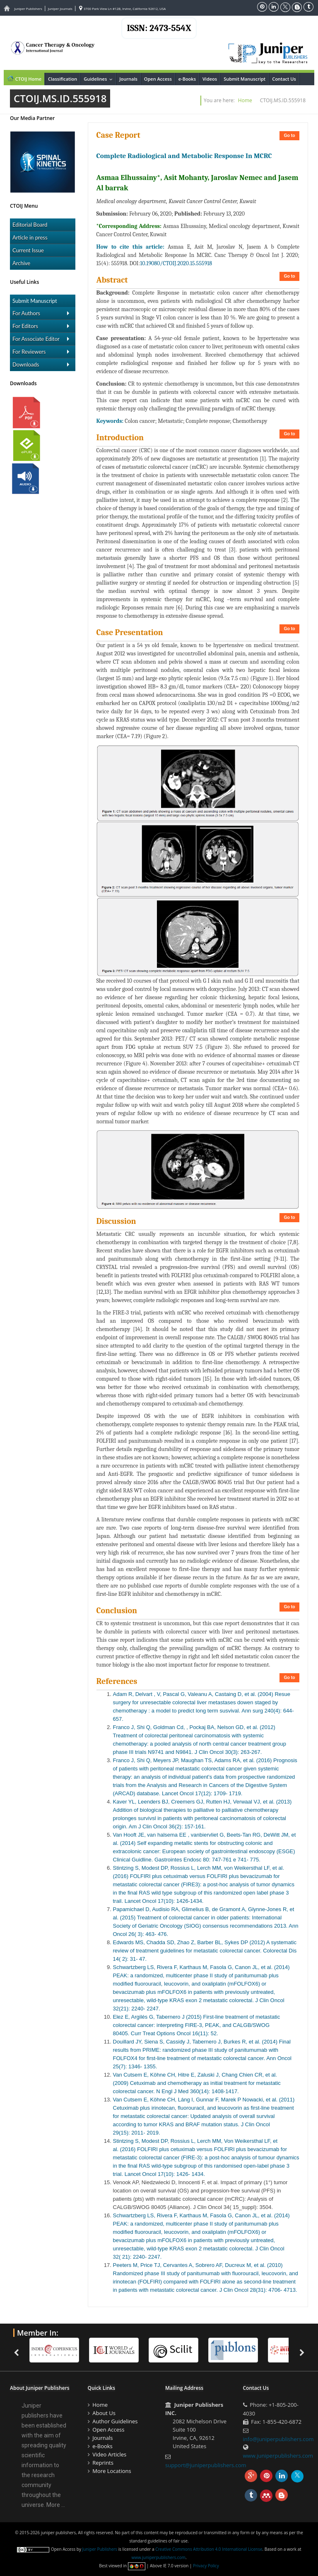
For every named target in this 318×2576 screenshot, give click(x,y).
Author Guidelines (114, 2421)
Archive (21, 263)
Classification (62, 79)
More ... (55, 2505)
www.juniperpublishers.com (278, 2455)
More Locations (111, 2471)
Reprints (102, 2462)
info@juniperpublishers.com (278, 2439)
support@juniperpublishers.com (205, 2465)
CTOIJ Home (24, 78)
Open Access (158, 79)
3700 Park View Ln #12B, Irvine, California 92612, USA (122, 8)
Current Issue (28, 250)
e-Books (187, 79)
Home (245, 100)
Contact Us (284, 79)
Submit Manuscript (244, 79)
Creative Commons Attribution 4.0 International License (208, 2549)
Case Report (118, 135)
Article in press (30, 237)
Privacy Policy (206, 2566)
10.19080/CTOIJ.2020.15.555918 (176, 263)
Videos (209, 79)
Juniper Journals (60, 8)
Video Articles (109, 2454)
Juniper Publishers (28, 8)
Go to (289, 135)
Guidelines (100, 79)
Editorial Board (29, 224)
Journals (128, 79)
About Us (104, 2413)
